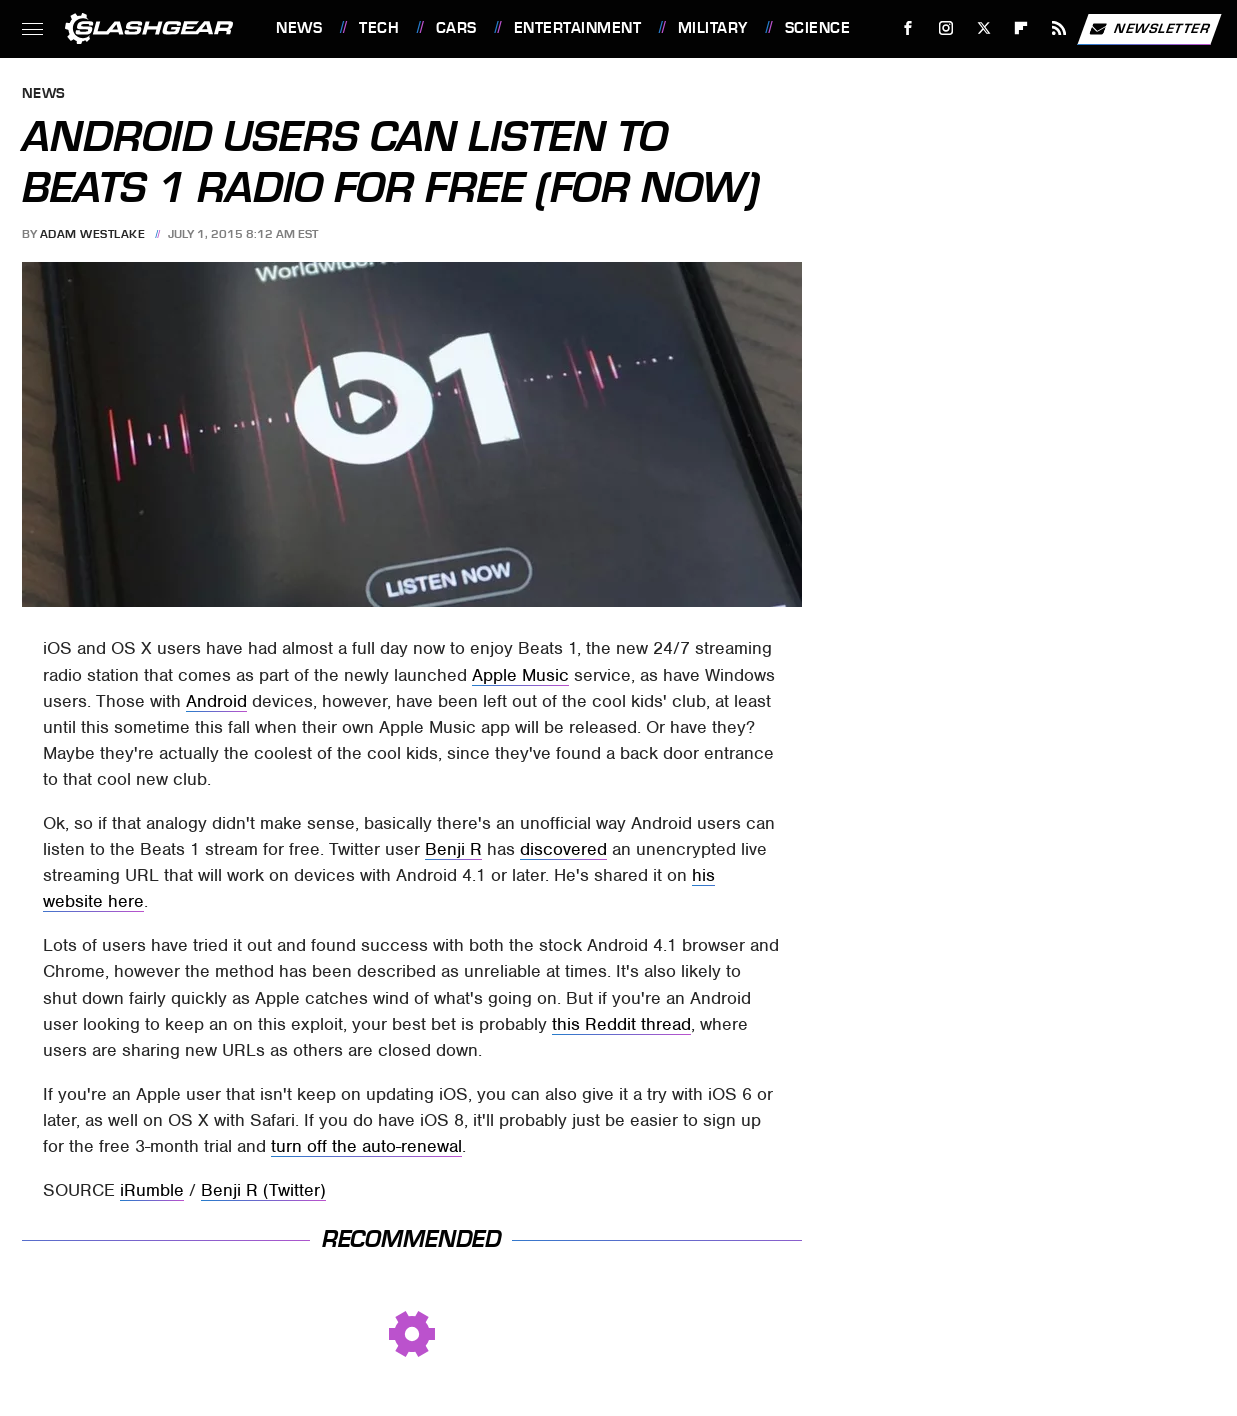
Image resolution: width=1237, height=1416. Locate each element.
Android (216, 701)
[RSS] (1059, 28)
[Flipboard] (1021, 28)
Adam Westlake (93, 234)
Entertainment (578, 28)
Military (713, 28)
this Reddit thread (621, 1024)
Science (818, 28)
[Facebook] (908, 28)
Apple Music (520, 675)
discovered (563, 849)
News (299, 28)
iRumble (152, 1190)
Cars (456, 28)
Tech (379, 28)
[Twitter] (983, 28)
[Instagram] (946, 28)
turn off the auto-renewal (366, 1146)
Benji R (453, 849)
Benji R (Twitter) (263, 1190)
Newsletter (1149, 29)
